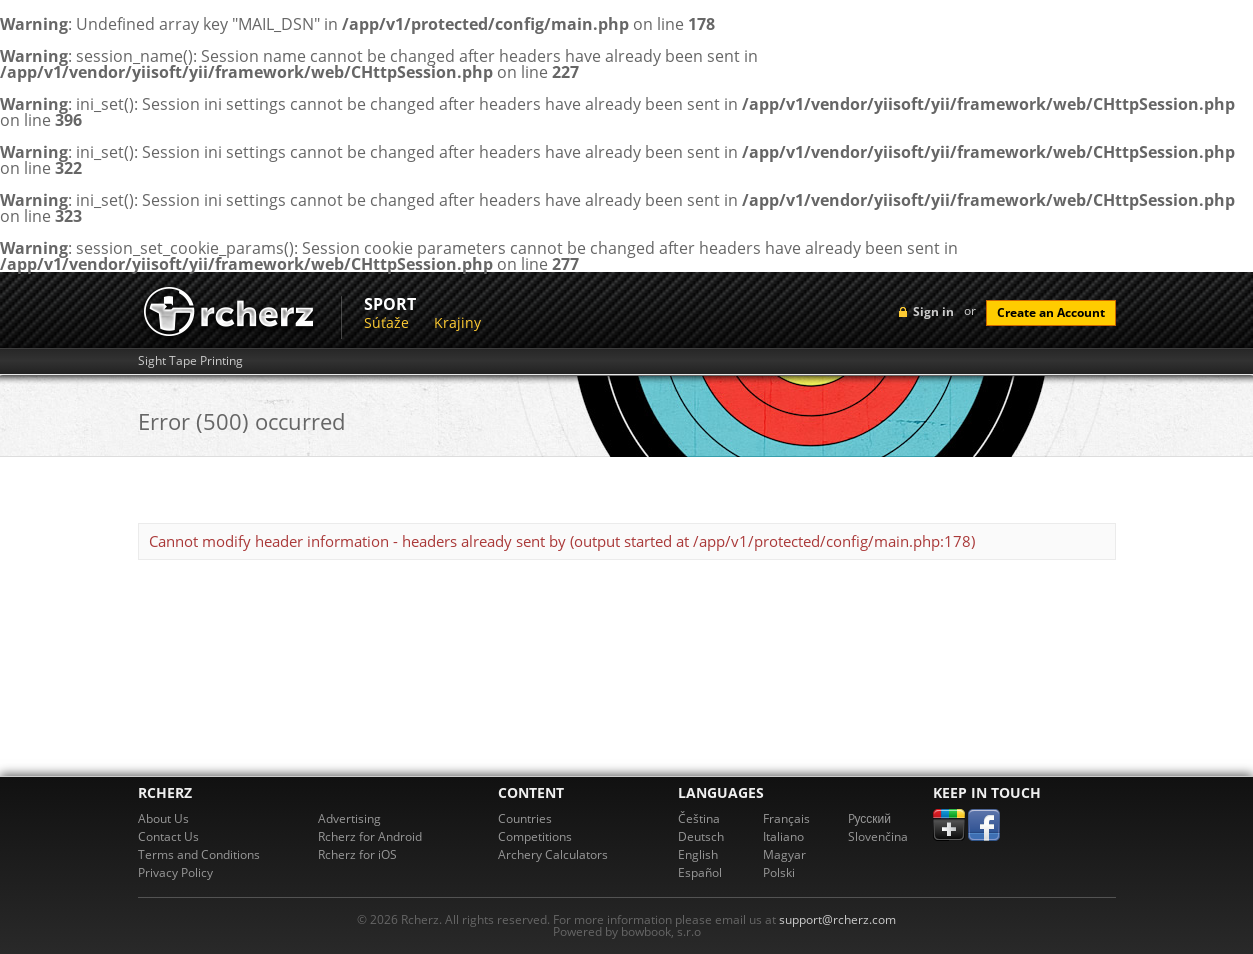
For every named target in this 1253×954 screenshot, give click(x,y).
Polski (779, 872)
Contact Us (168, 836)
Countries (525, 818)
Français (786, 818)
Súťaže (386, 322)
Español (700, 872)
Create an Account (1051, 312)
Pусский (870, 818)
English (698, 854)
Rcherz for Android (370, 836)
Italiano (783, 836)
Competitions (535, 836)
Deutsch (701, 836)
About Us (163, 818)
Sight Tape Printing (190, 361)
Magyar (784, 854)
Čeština (699, 818)
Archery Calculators (553, 854)
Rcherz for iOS (357, 854)
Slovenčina (878, 836)
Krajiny (457, 322)
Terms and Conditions (199, 854)
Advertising (349, 818)
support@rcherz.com (837, 919)
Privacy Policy (175, 872)
